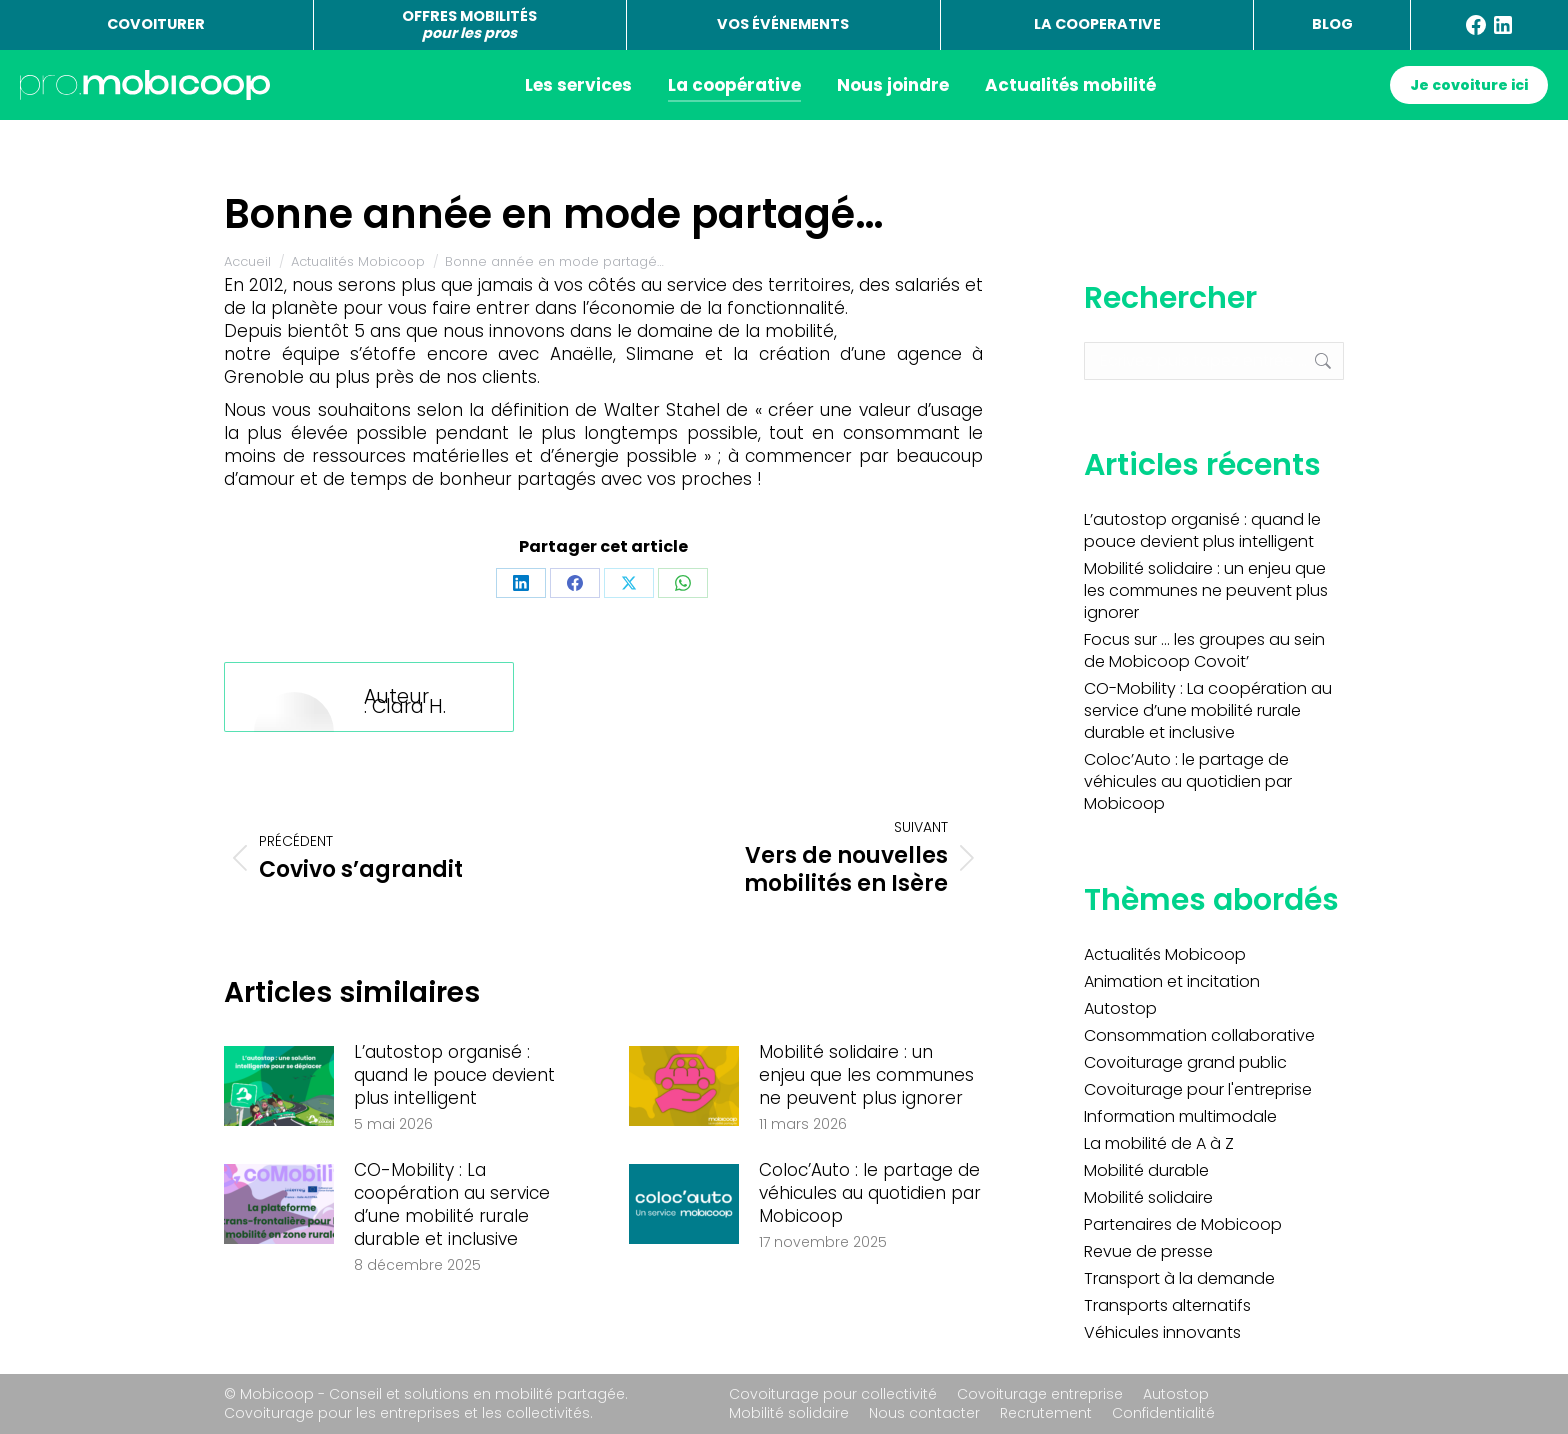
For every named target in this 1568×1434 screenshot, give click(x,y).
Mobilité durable (1146, 1171)
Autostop (1120, 1009)
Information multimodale (1180, 1117)
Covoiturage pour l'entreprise (1198, 1090)
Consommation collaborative (1199, 1036)
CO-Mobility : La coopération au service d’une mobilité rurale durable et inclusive (452, 1205)
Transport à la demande (1179, 1279)
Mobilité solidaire (1148, 1198)
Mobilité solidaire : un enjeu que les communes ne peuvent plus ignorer (866, 1075)
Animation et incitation (1172, 982)
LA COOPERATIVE (1097, 24)
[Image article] (279, 1086)
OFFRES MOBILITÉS (469, 24)
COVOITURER (156, 24)
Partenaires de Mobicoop (1183, 1225)
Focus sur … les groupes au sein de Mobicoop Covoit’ (1204, 651)
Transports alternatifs (1167, 1306)
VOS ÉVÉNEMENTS (783, 24)
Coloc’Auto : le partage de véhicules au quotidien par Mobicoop (870, 1193)
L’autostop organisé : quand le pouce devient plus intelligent (454, 1075)
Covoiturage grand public (1185, 1063)
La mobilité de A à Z (1159, 1144)
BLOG (1332, 24)
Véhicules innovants (1162, 1333)
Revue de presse (1148, 1252)
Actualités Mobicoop (1165, 955)
